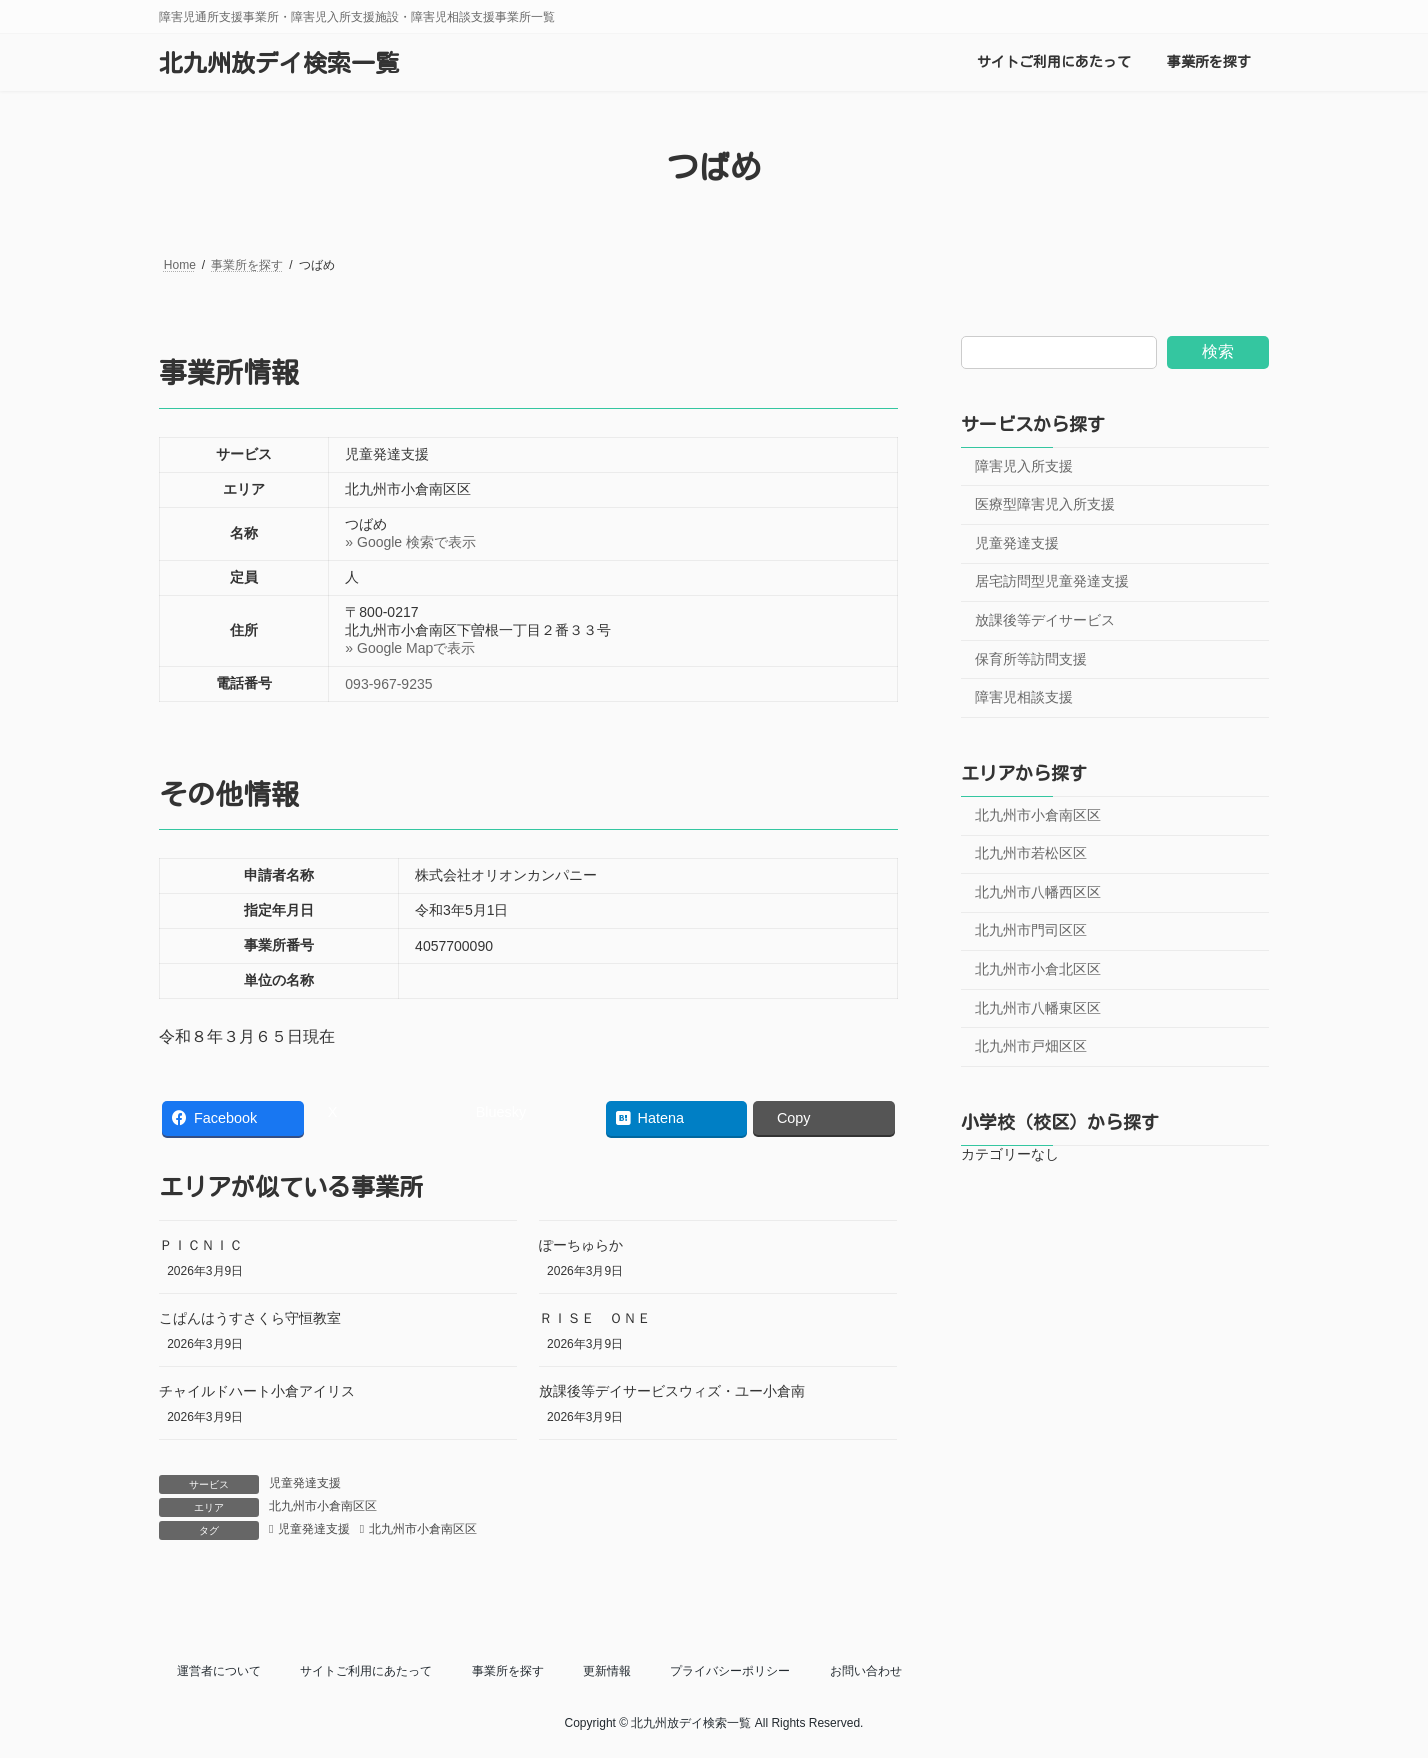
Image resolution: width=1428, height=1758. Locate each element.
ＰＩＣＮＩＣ (201, 1245)
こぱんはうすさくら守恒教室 (250, 1318)
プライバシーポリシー (730, 1671)
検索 (1218, 351)
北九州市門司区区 (1031, 931)
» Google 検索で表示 (410, 542)
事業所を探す (508, 1671)
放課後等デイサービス (1045, 620)
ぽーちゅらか (581, 1245)
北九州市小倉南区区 (323, 1506)
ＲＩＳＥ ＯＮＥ (595, 1318)
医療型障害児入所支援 (1045, 505)
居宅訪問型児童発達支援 (1052, 582)
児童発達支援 (305, 1483)
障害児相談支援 (1024, 698)
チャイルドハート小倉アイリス (257, 1391)
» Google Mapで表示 (410, 648)
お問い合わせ (866, 1671)
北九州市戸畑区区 (1031, 1047)
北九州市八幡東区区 (1038, 1008)
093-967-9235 (388, 684)
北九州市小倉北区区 (1038, 969)
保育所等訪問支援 (1031, 659)
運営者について (219, 1671)
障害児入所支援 (1024, 466)
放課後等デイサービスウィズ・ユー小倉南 (672, 1391)
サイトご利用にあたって (366, 1671)
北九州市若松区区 (1031, 854)
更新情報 (607, 1671)
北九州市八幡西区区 (1038, 892)
